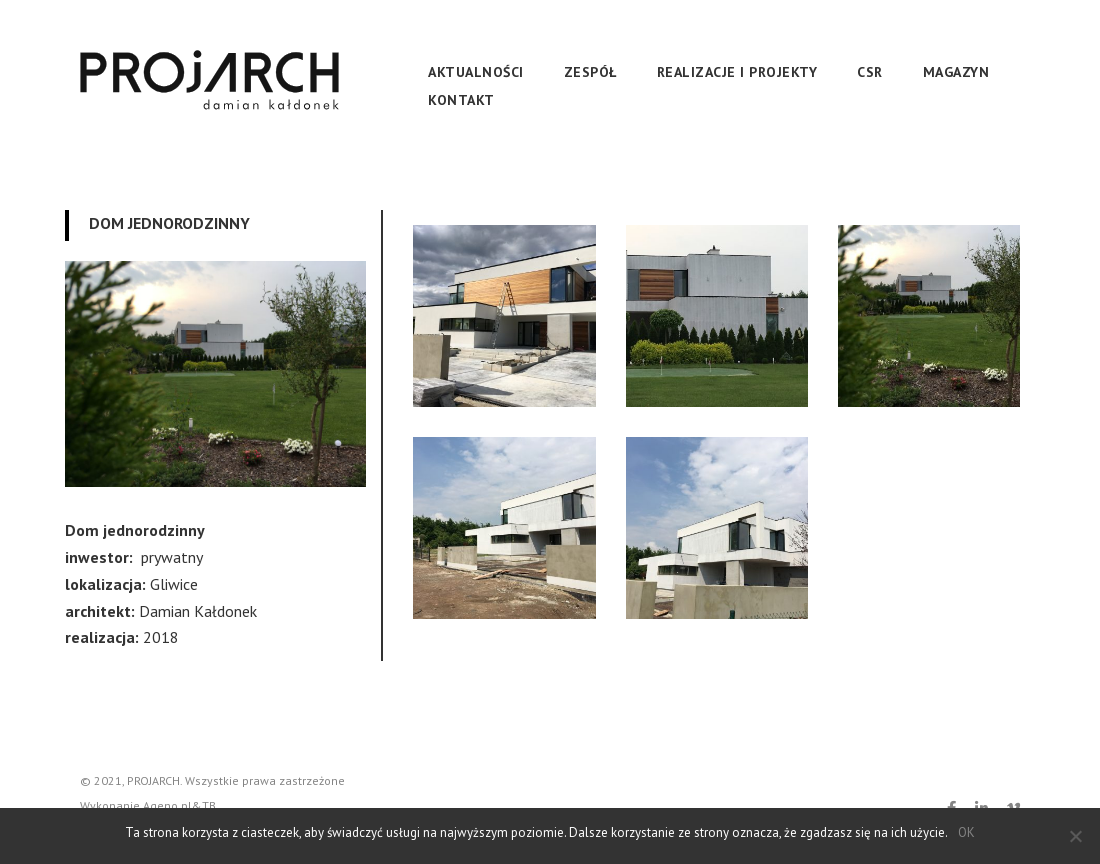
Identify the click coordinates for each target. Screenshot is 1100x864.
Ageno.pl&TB (179, 805)
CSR (870, 72)
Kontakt (461, 100)
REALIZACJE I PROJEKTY (737, 72)
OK (966, 832)
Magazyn (956, 72)
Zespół (590, 72)
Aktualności (476, 72)
